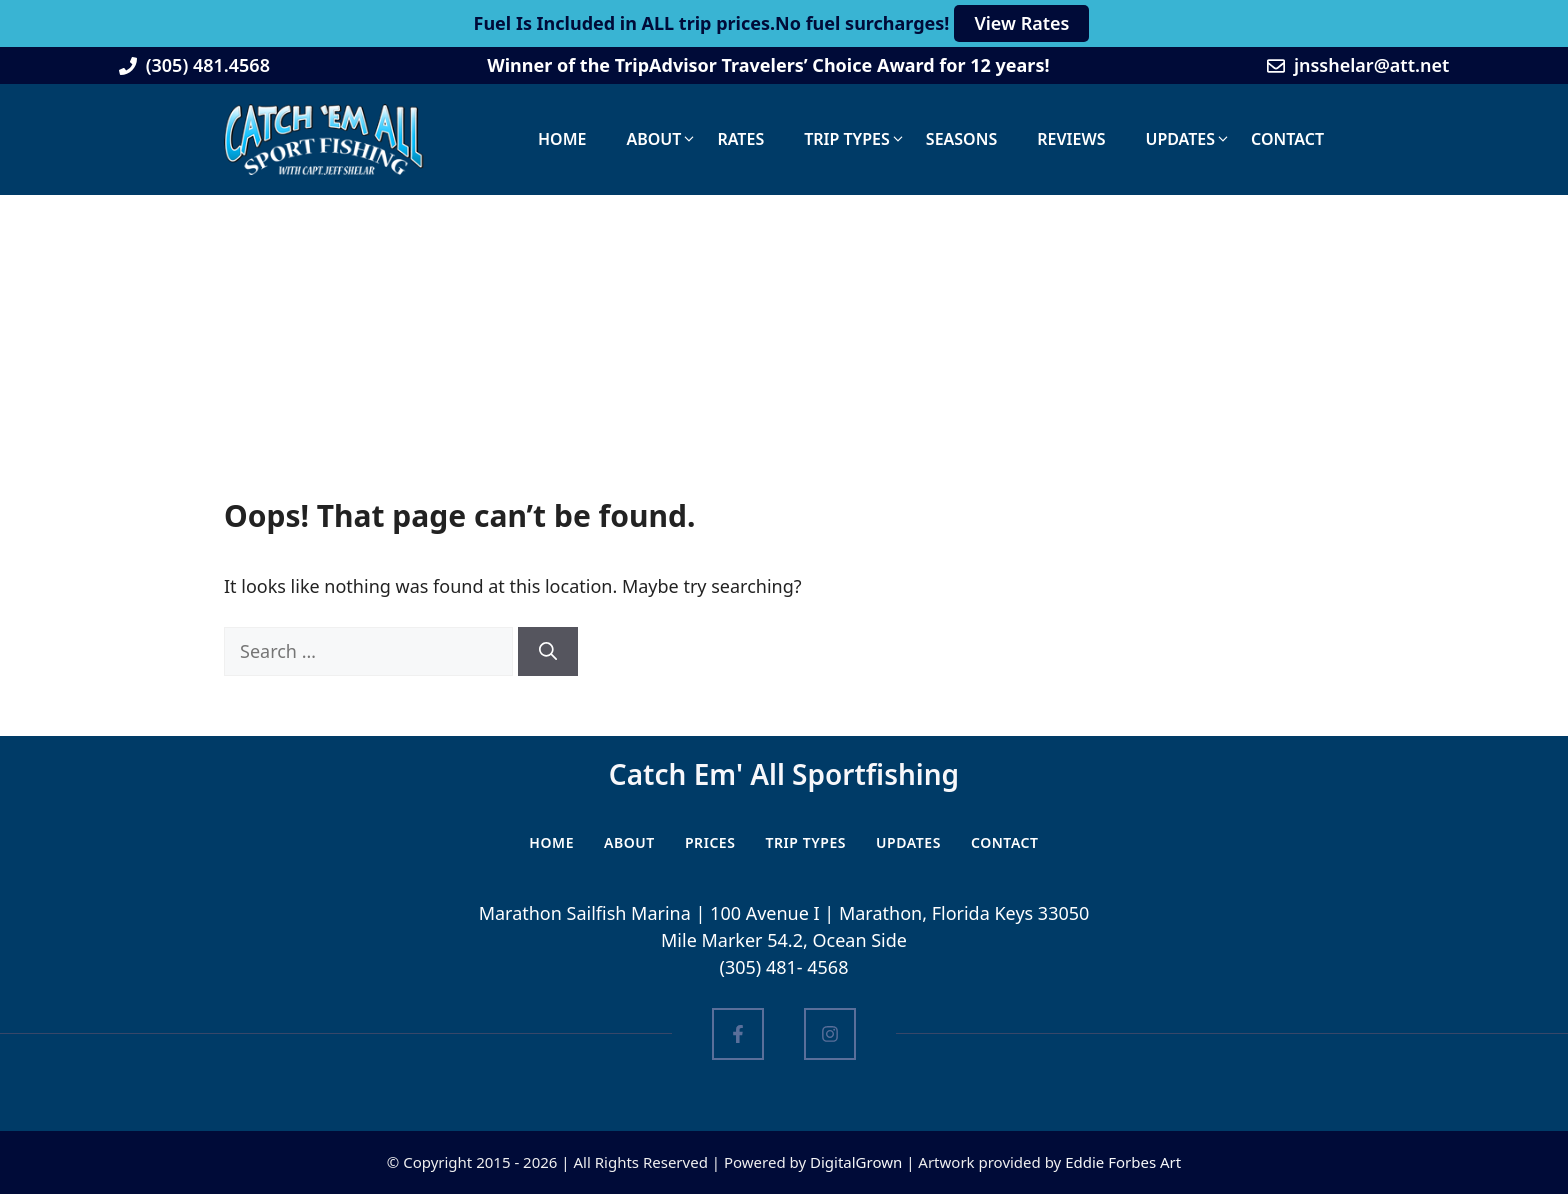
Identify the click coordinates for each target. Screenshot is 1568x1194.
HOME (551, 842)
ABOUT (629, 842)
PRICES (710, 842)
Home (562, 139)
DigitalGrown (856, 1162)
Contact (1287, 139)
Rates (740, 139)
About (653, 139)
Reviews (1071, 139)
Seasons (961, 139)
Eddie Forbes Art (1123, 1162)
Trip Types (847, 139)
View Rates (1021, 23)
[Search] (548, 651)
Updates (1180, 139)
